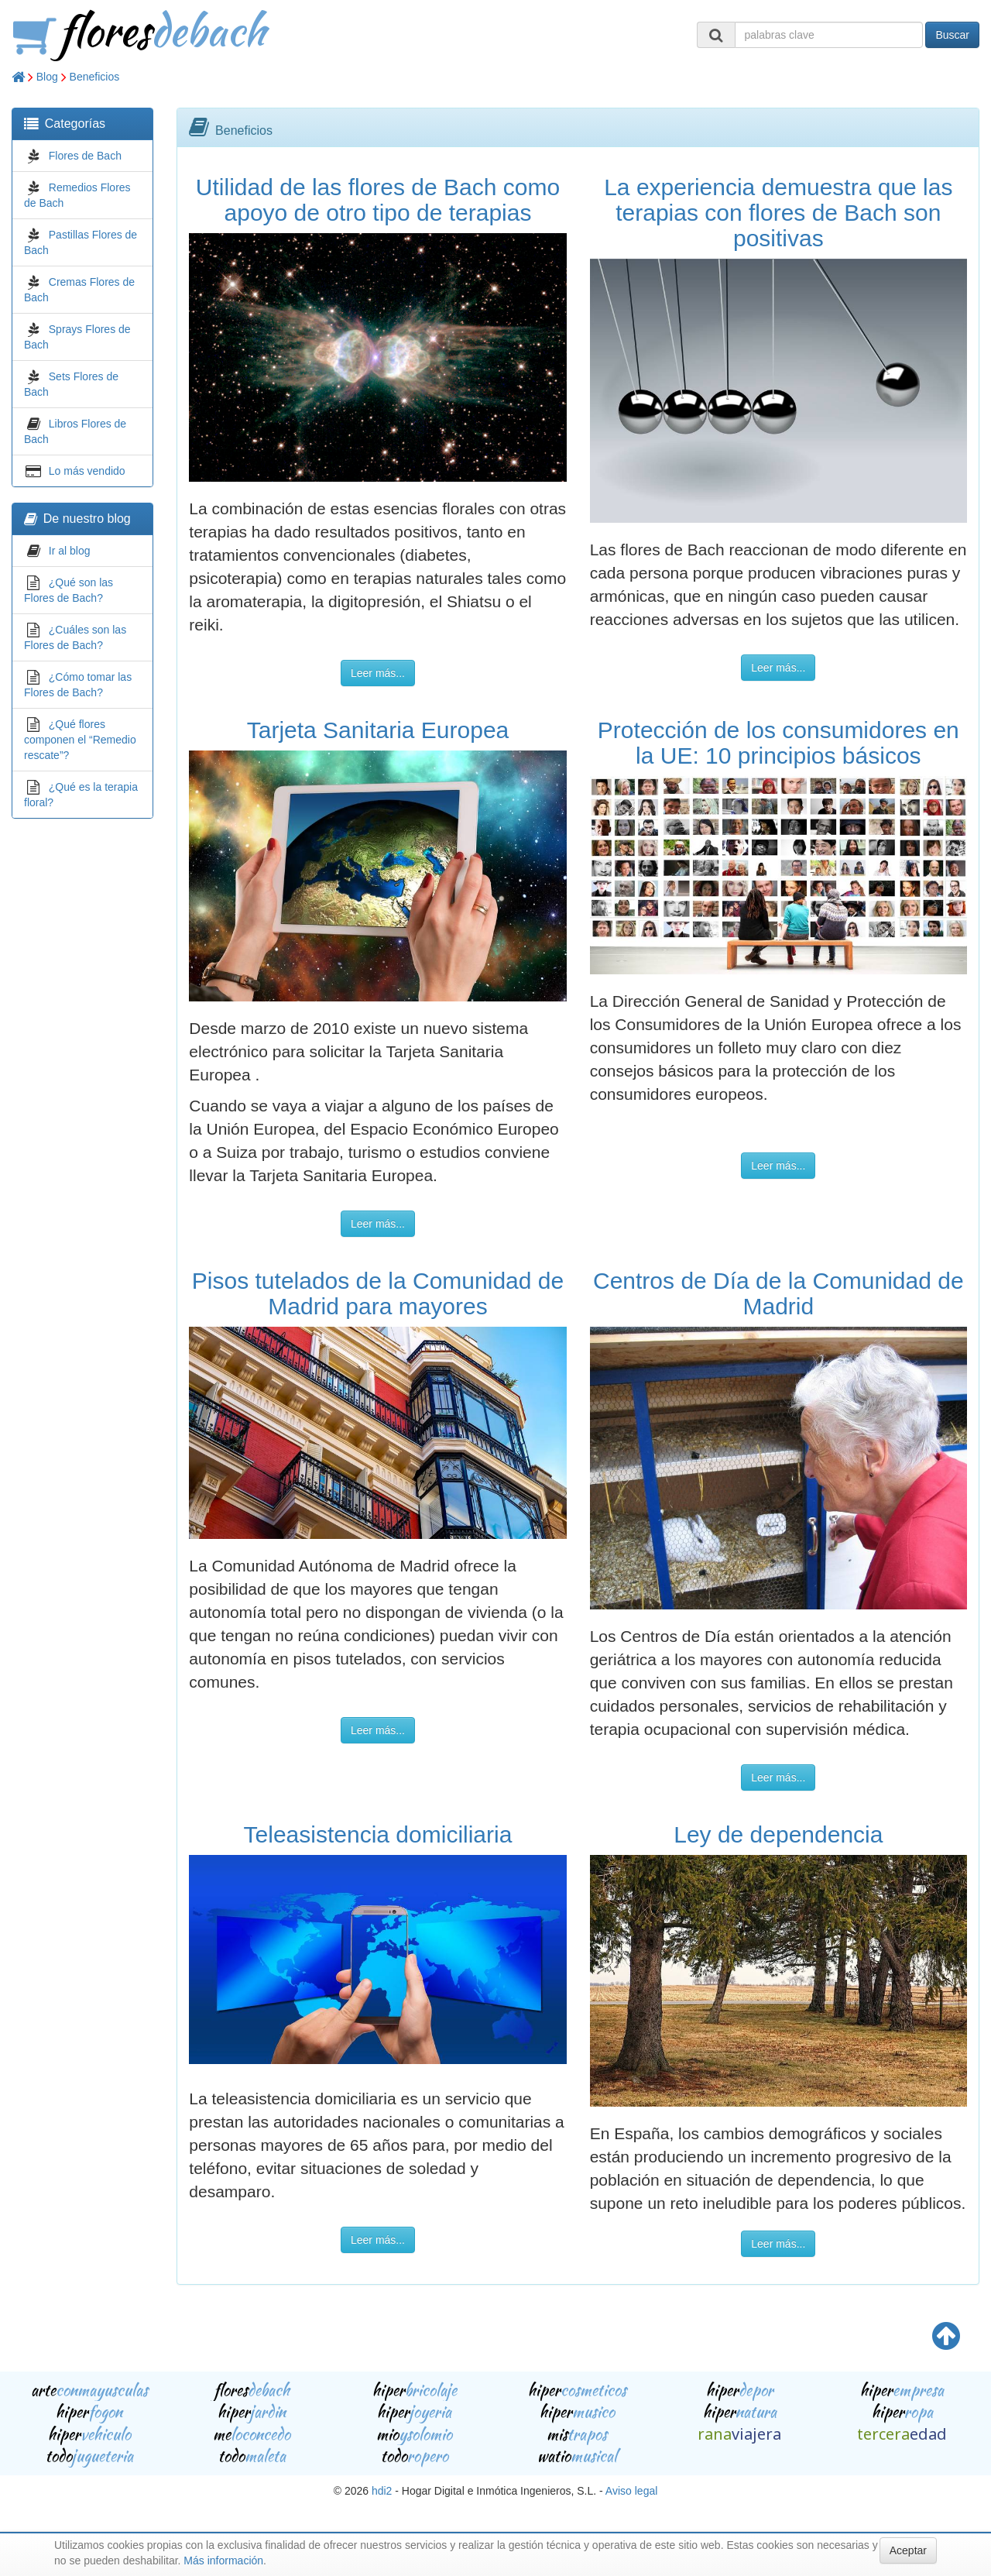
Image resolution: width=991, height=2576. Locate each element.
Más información (223, 2560)
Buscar (952, 35)
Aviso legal (631, 2491)
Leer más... (378, 673)
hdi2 (382, 2491)
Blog (47, 76)
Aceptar (908, 2550)
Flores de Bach (85, 155)
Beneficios (95, 76)
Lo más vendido (87, 471)
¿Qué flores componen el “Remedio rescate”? (80, 739)
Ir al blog (70, 550)
